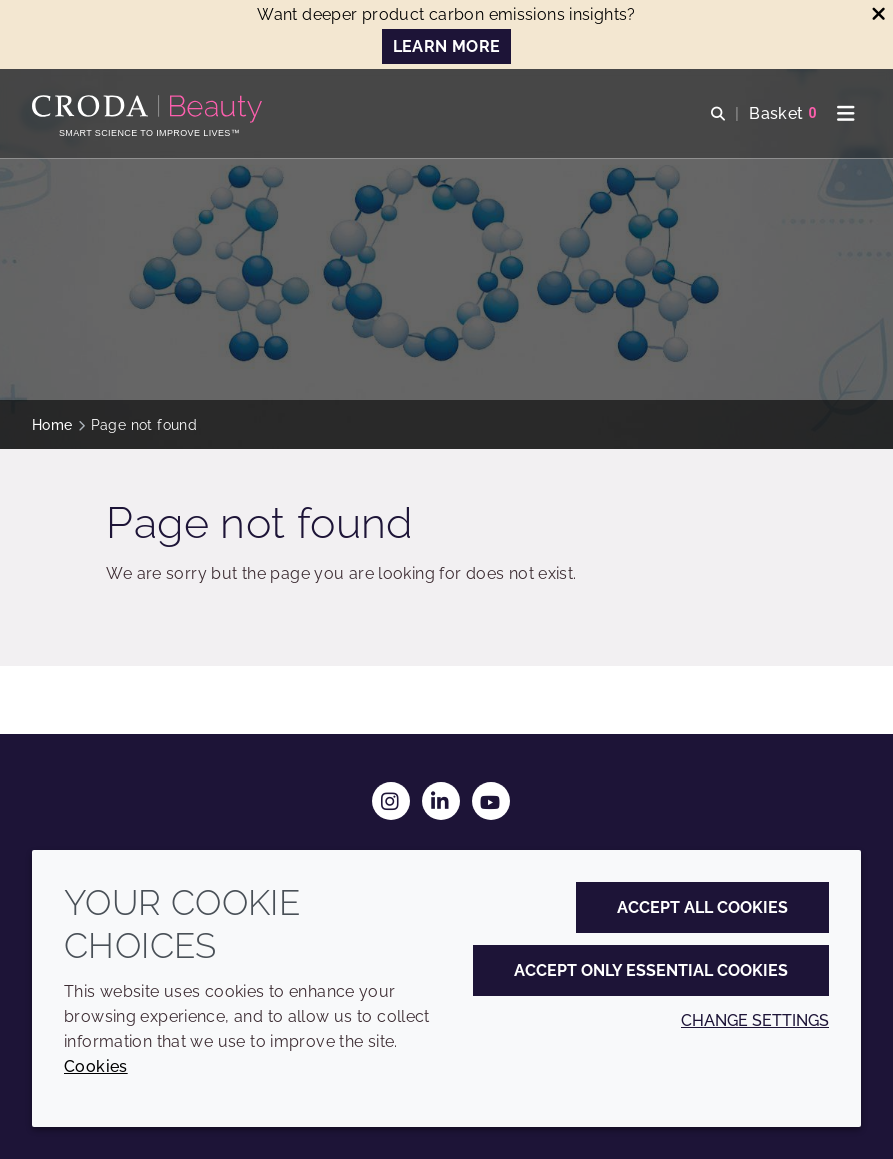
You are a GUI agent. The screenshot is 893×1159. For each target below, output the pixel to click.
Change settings (755, 1020)
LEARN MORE (447, 46)
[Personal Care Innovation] (149, 109)
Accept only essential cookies (651, 970)
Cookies (96, 1066)
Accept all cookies (702, 907)
